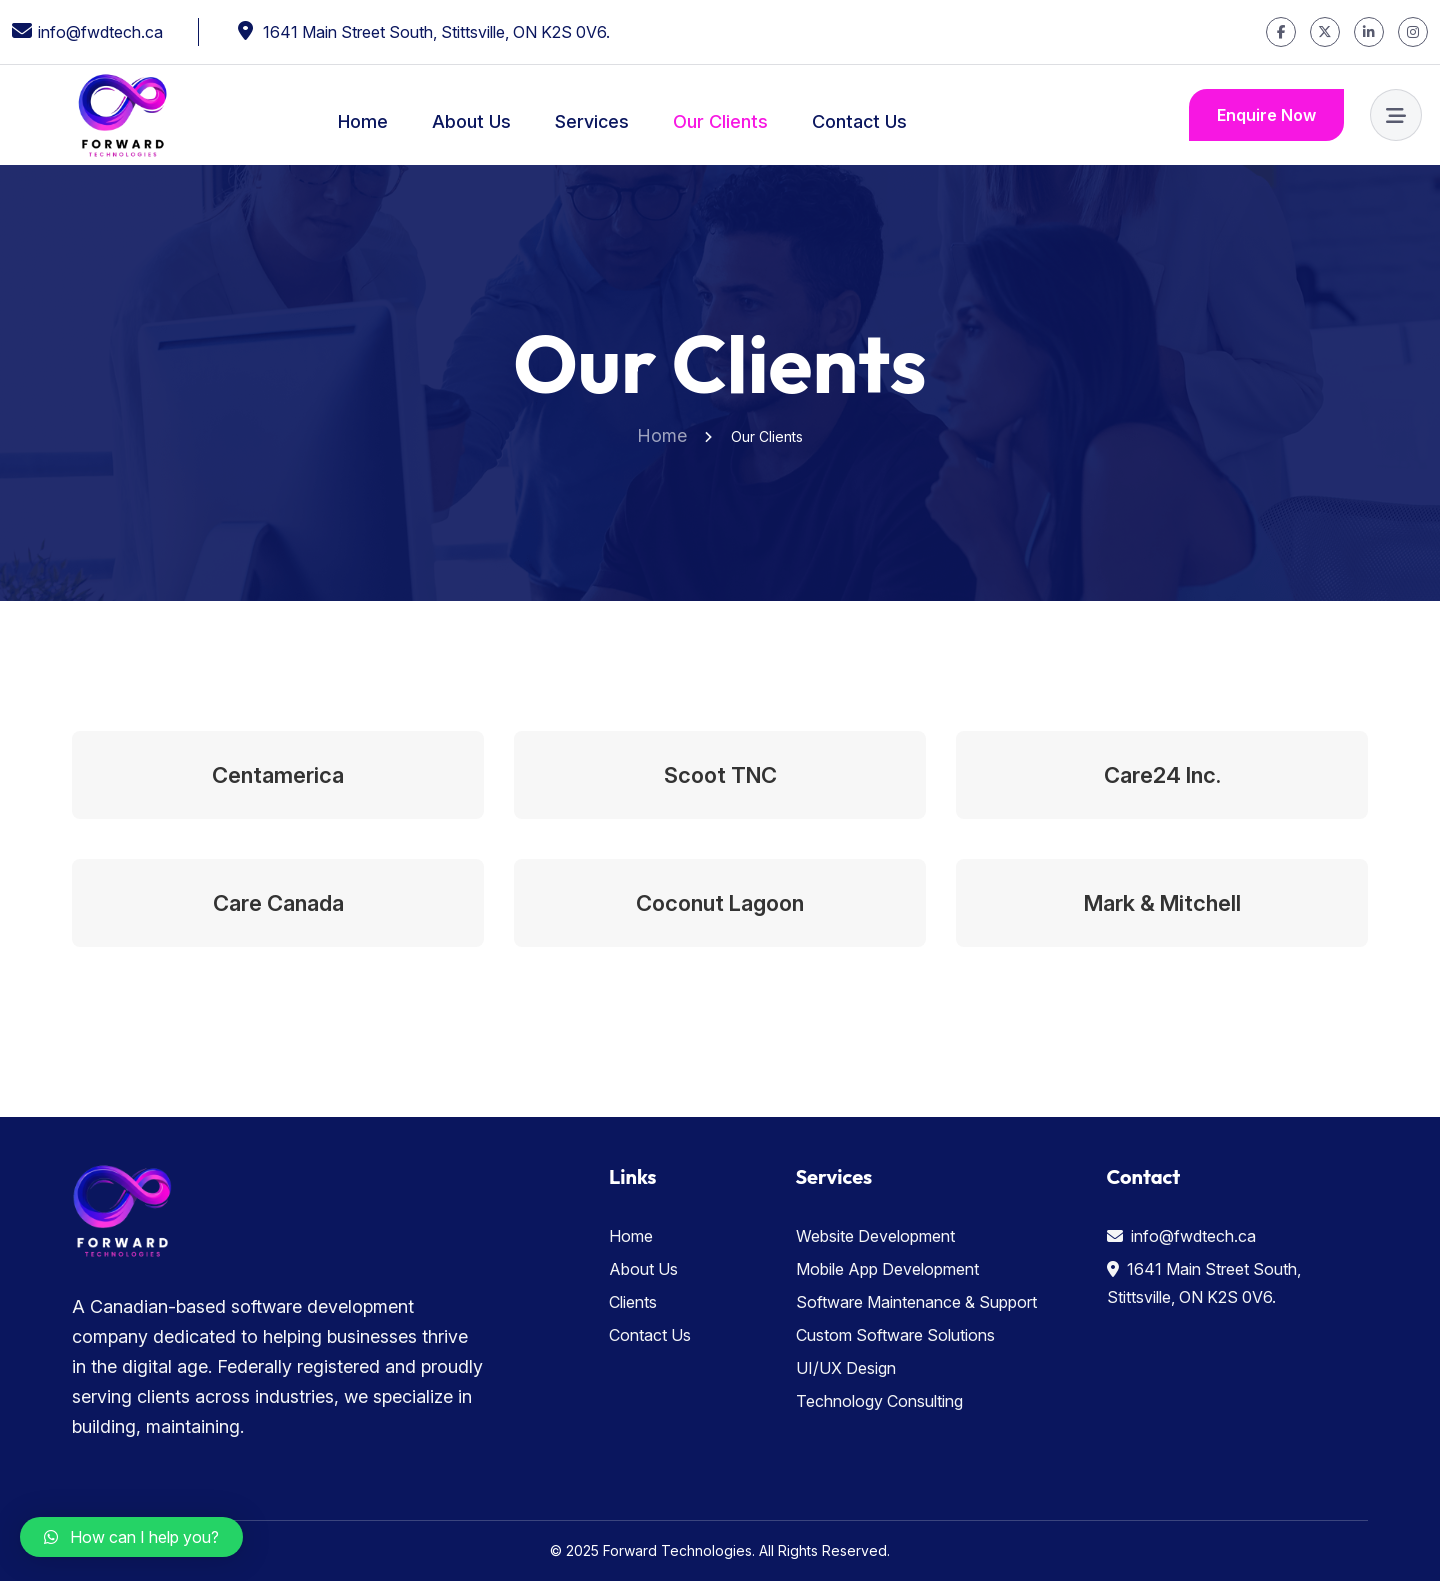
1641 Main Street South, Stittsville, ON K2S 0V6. (436, 32)
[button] (131, 1537)
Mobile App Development (887, 1269)
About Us (471, 121)
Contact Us (859, 121)
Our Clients (720, 121)
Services (592, 121)
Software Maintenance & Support (916, 1302)
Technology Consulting (879, 1401)
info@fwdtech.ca (100, 32)
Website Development (875, 1236)
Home (363, 121)
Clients (633, 1302)
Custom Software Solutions (895, 1335)
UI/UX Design (846, 1368)
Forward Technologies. (679, 1550)
